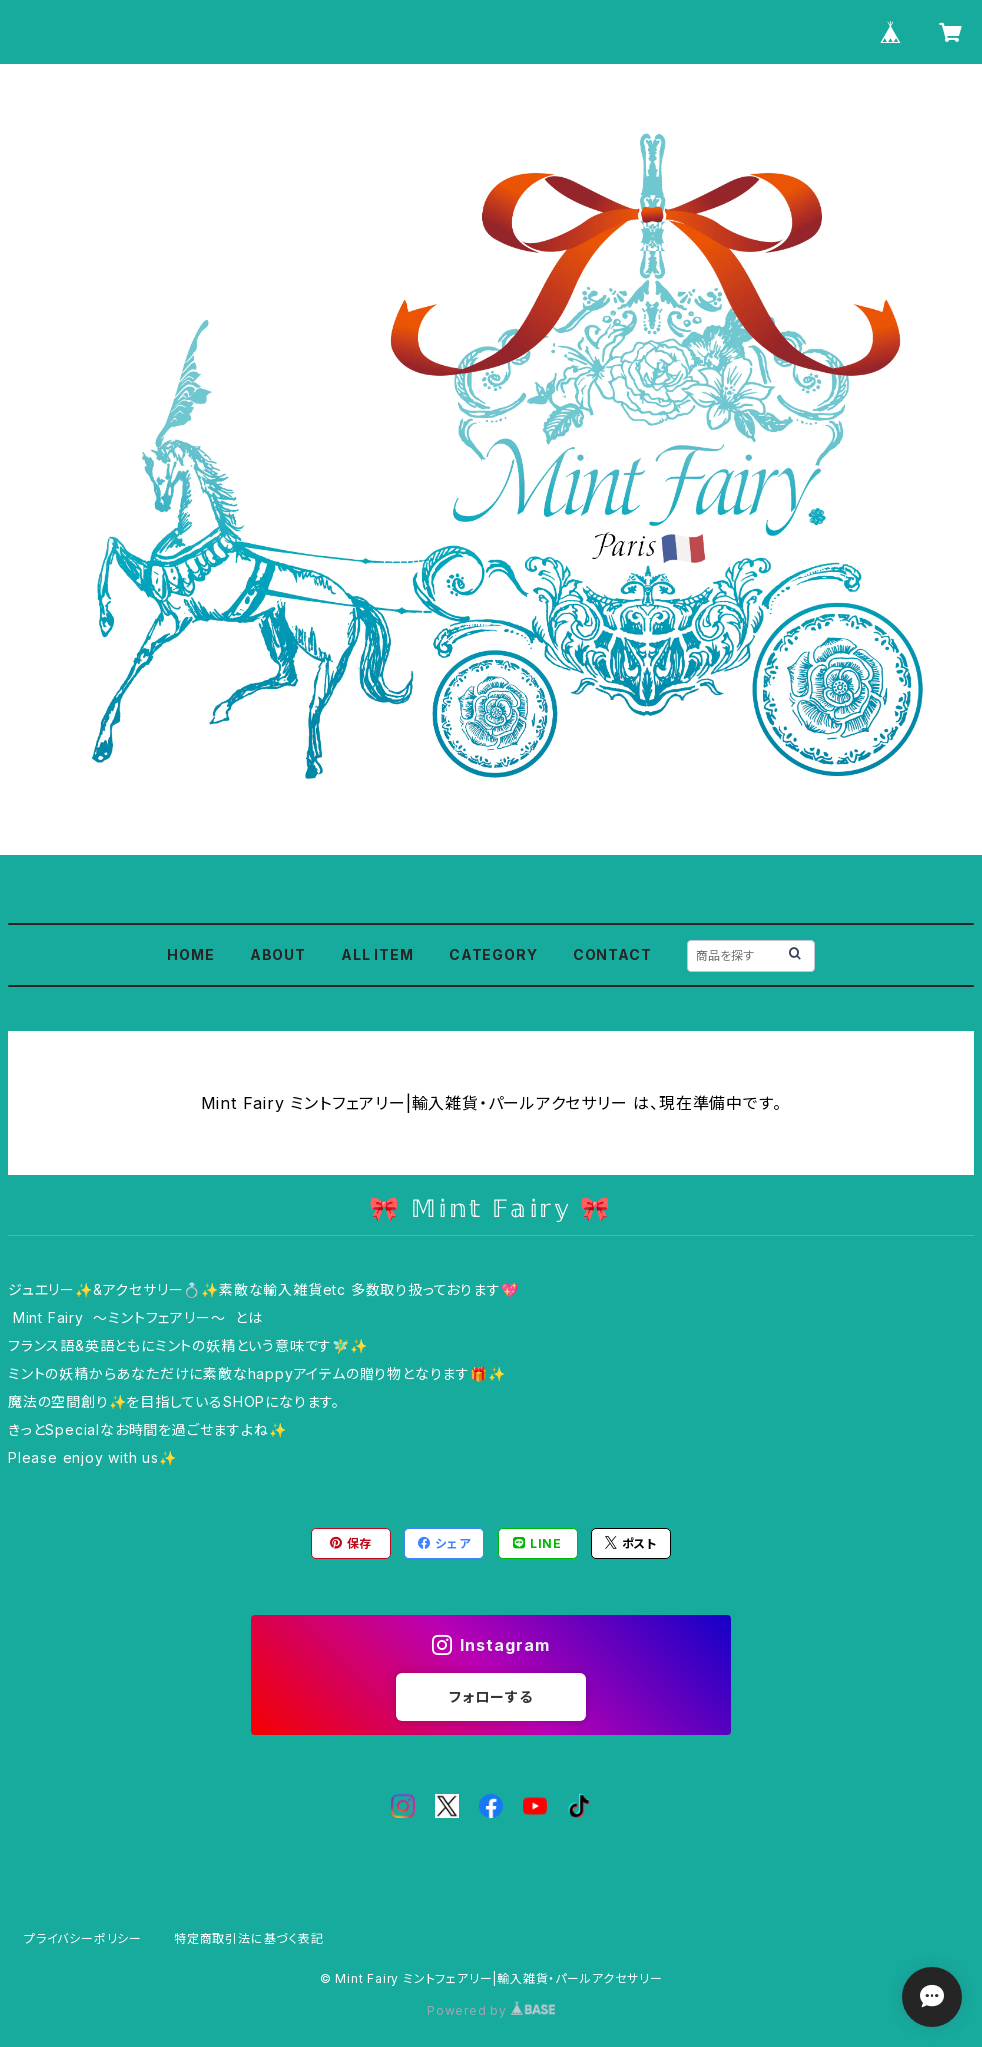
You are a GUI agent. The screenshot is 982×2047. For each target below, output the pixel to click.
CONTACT (612, 954)
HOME (190, 954)
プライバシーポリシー (83, 1938)
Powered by (491, 2010)
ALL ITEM (377, 954)
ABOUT (278, 954)
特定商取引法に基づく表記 (249, 1938)
